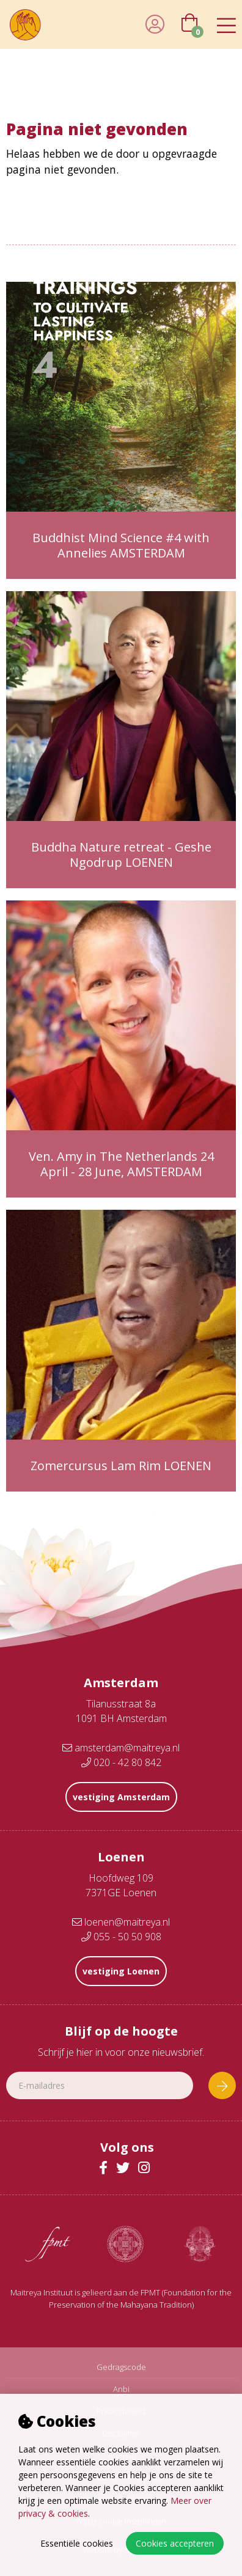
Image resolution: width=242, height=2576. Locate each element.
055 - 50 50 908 (121, 1936)
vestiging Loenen (121, 1971)
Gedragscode (121, 2367)
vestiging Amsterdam (121, 1797)
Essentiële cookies (76, 2543)
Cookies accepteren (175, 2543)
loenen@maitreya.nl (121, 1922)
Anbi (121, 2389)
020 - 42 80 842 (121, 1762)
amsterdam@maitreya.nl (121, 1747)
